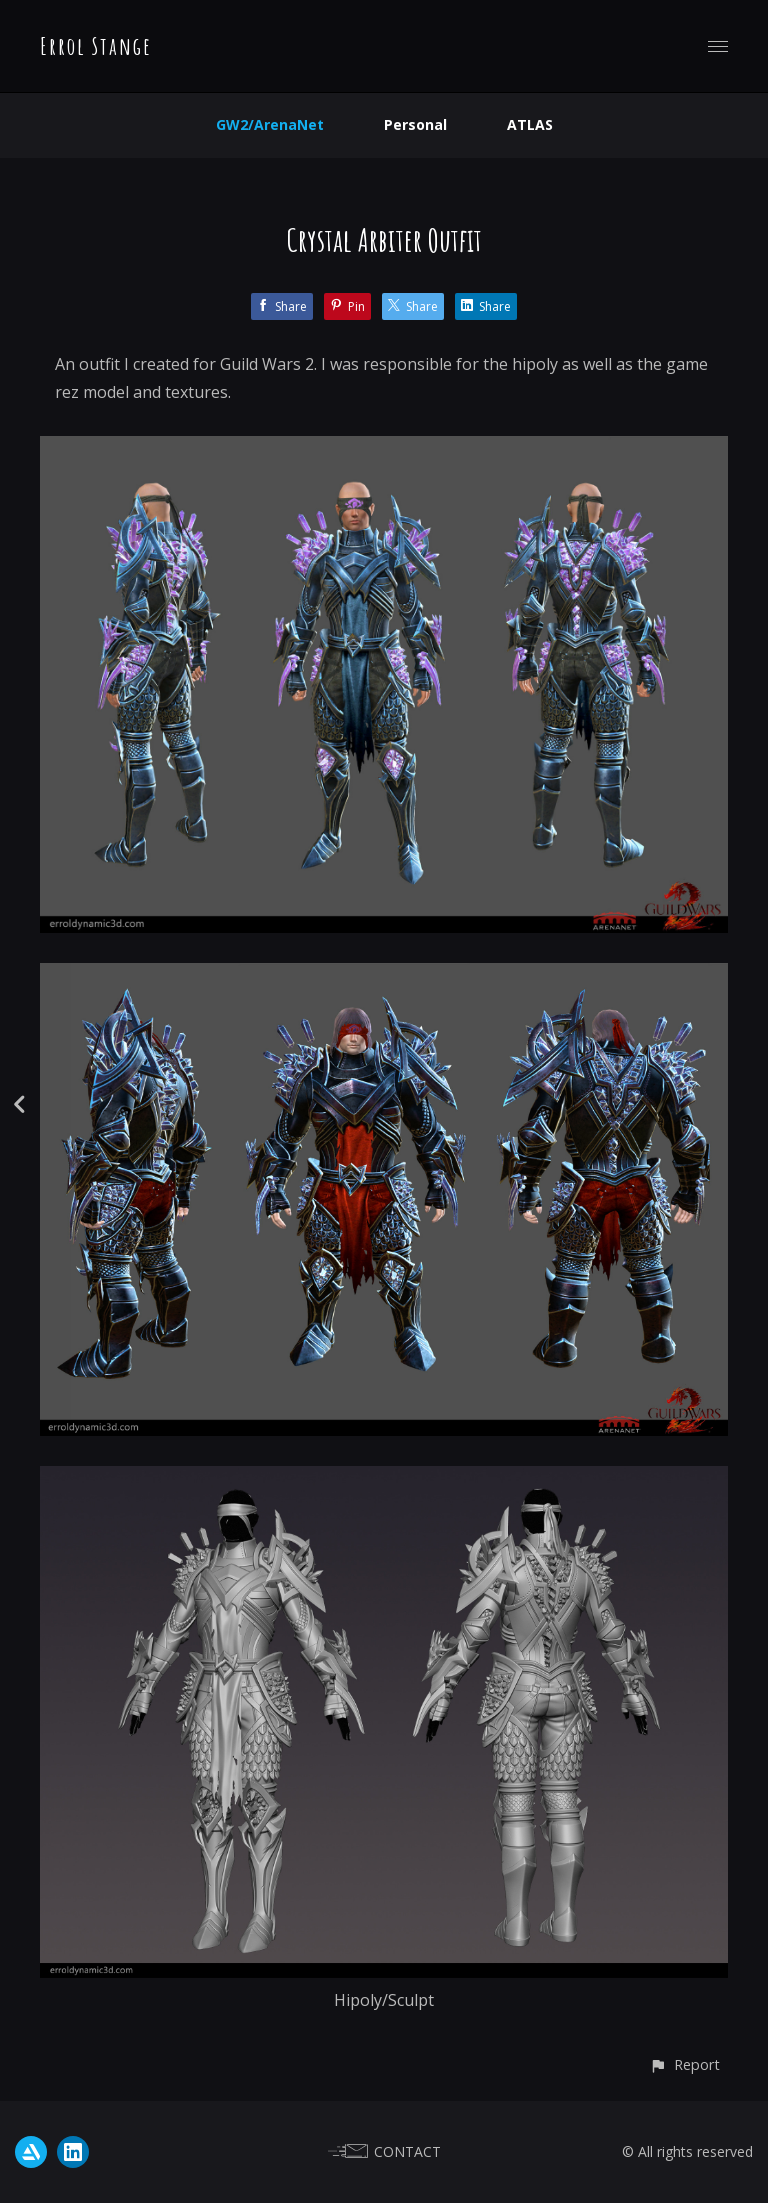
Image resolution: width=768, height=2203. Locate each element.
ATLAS (530, 124)
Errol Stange (96, 46)
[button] (684, 2064)
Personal (415, 124)
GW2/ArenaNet (270, 124)
